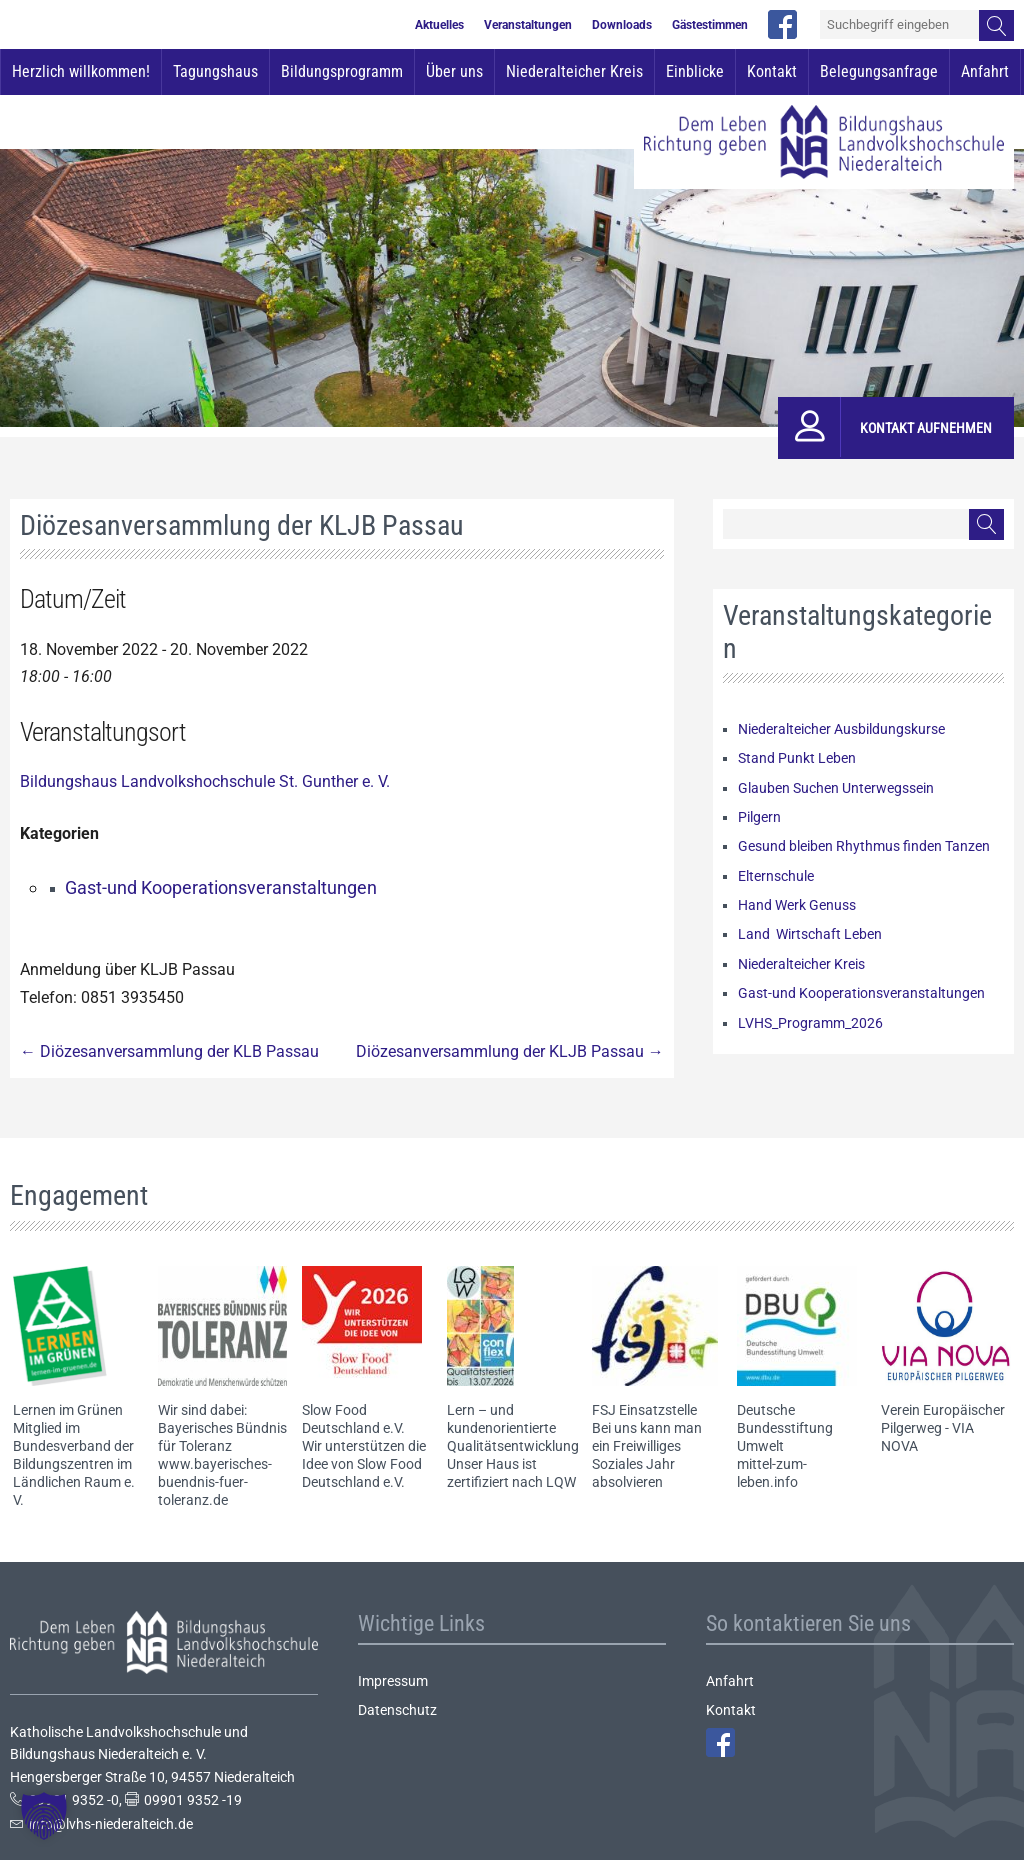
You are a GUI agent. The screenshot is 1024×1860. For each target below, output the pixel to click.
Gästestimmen (710, 25)
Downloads (622, 25)
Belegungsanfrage (879, 71)
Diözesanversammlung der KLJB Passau (510, 1051)
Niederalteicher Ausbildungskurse (841, 729)
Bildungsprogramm (342, 71)
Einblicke (695, 71)
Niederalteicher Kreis (574, 71)
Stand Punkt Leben (797, 758)
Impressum (393, 1681)
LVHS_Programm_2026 (810, 1023)
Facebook (720, 1742)
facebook (782, 24)
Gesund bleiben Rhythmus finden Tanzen (864, 846)
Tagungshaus (215, 71)
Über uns (454, 71)
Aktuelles (439, 25)
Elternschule (776, 876)
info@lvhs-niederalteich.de (111, 1824)
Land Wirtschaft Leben (810, 934)
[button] (44, 1816)
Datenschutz (397, 1710)
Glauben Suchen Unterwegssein (836, 788)
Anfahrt (985, 71)
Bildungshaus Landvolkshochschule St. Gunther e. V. (205, 781)
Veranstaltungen (528, 25)
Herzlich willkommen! (81, 71)
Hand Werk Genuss (797, 905)
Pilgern (759, 817)
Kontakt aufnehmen (926, 428)
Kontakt (772, 71)
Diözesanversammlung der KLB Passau (169, 1051)
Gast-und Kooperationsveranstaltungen (221, 887)
